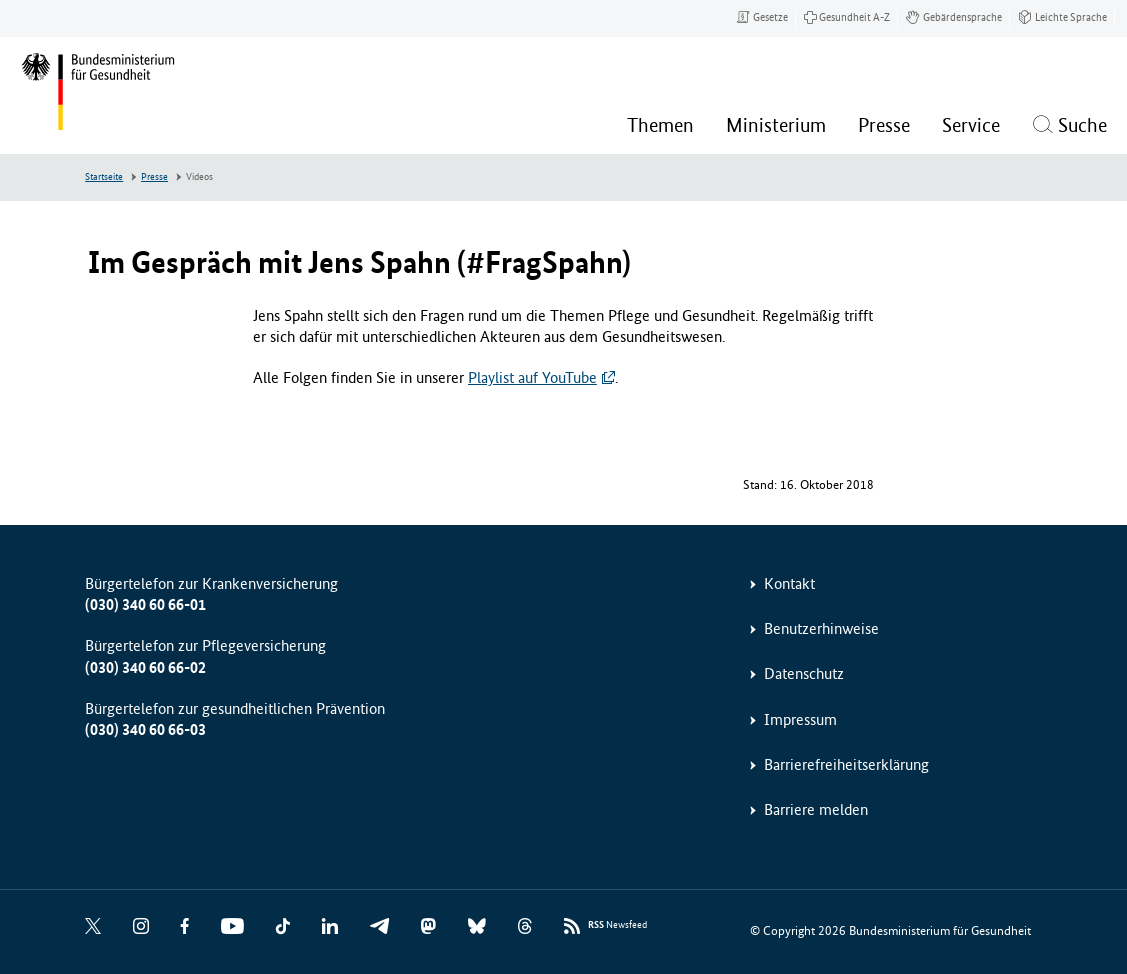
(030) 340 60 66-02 (145, 667)
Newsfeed (617, 925)
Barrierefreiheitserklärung (846, 764)
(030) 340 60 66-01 (145, 604)
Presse (154, 177)
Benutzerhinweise (821, 628)
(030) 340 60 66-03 (145, 729)
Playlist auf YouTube (532, 377)
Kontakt (789, 583)
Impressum (800, 719)
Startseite (104, 177)
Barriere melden (816, 809)
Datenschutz (804, 673)
